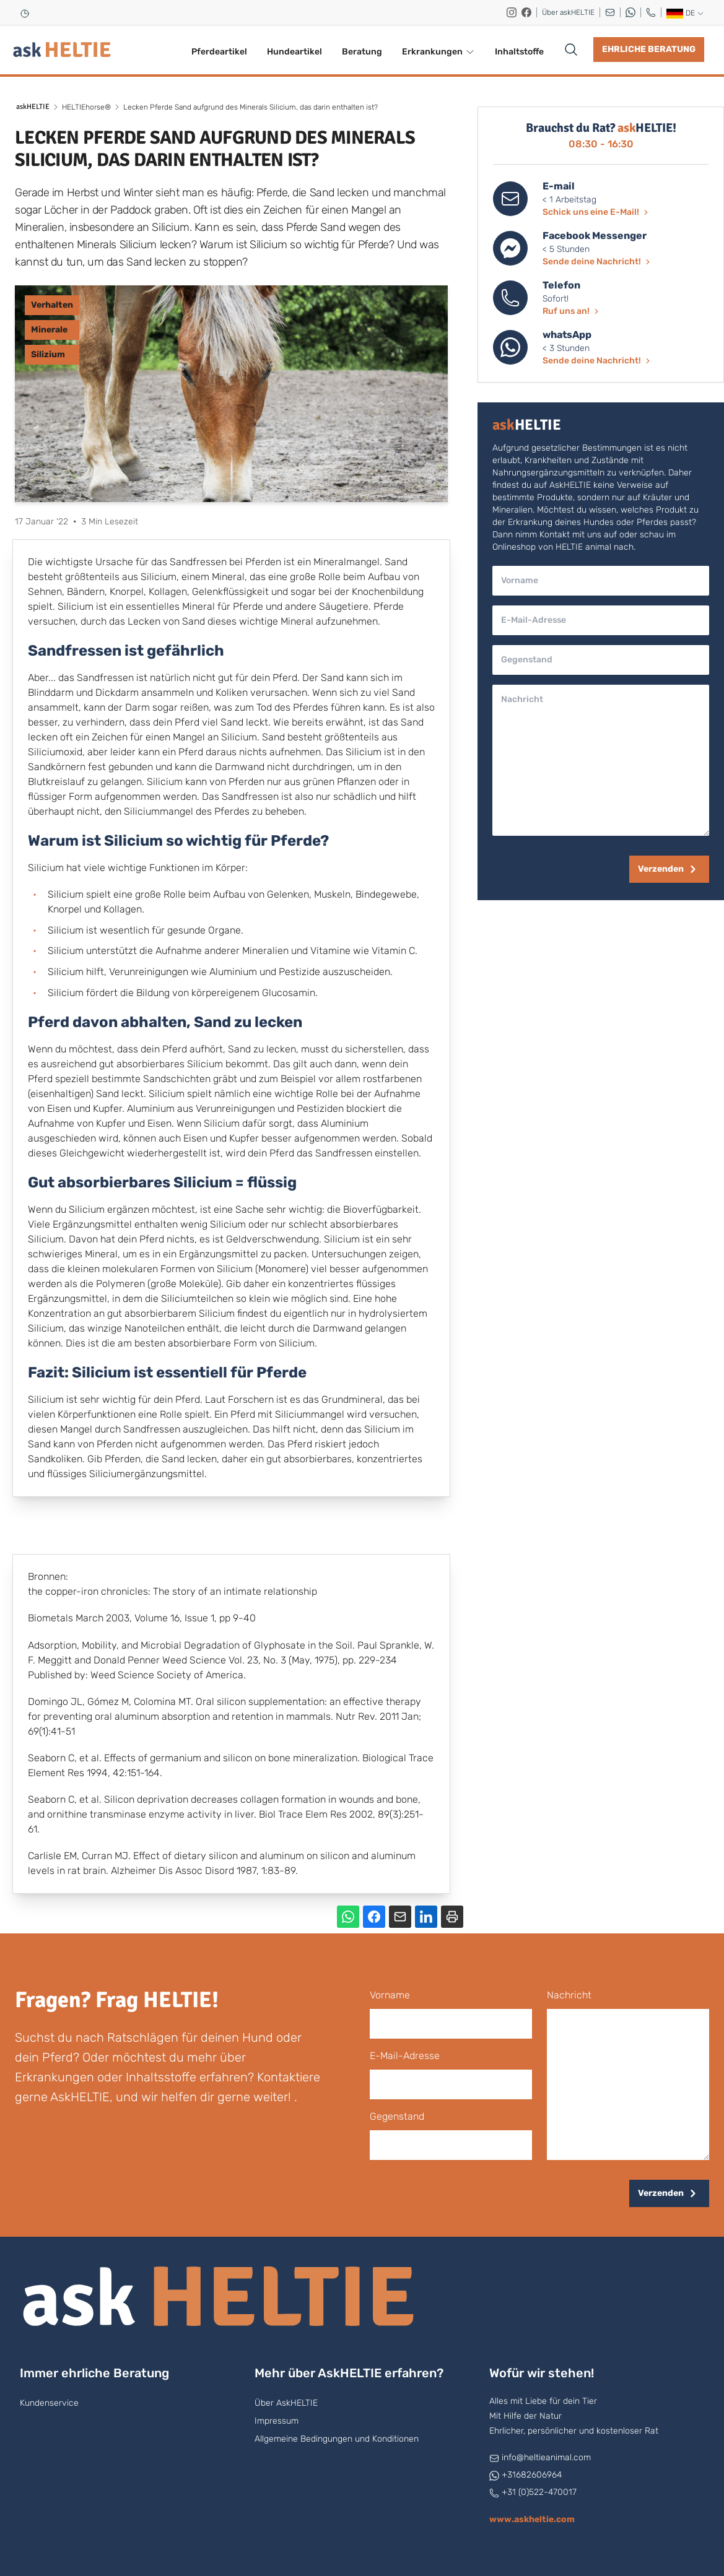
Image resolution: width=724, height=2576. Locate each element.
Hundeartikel (294, 51)
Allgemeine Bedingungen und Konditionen (337, 2439)
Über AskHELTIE (286, 2403)
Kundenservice (49, 2403)
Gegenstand (397, 2116)
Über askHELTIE (568, 12)
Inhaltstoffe (519, 51)
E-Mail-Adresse (405, 2056)
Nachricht (569, 1995)
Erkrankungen (438, 51)
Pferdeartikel (219, 51)
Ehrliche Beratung (649, 49)
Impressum (277, 2421)
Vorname (390, 1995)
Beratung (362, 51)
